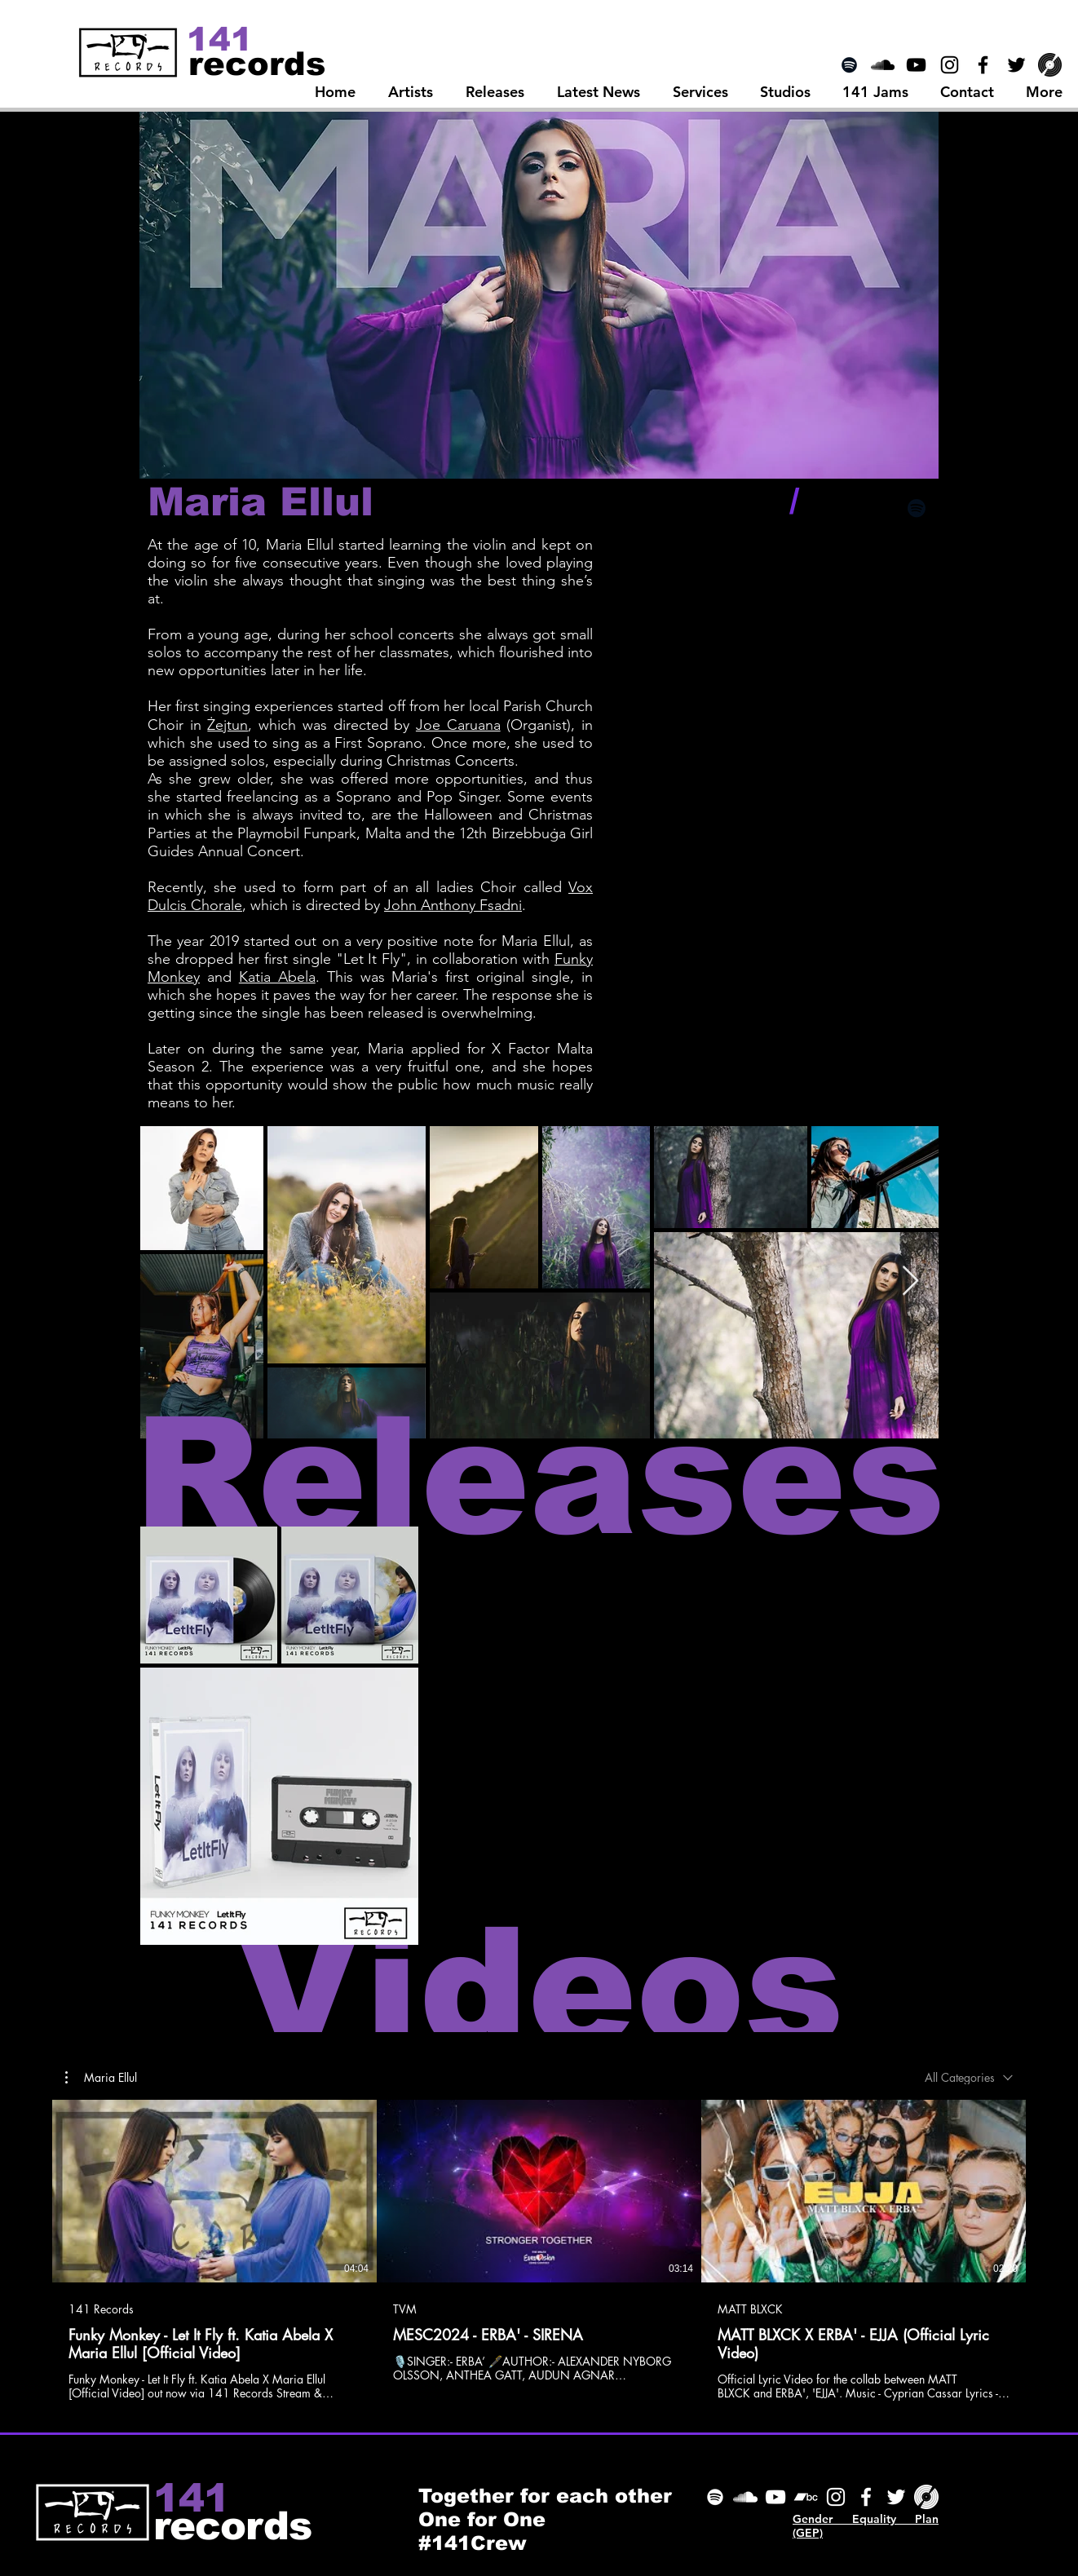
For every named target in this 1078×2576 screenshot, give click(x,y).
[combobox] (969, 2077)
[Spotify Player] (837, 569)
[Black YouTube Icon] (916, 65)
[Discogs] (1050, 65)
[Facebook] (866, 2497)
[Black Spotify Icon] (916, 508)
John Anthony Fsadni (453, 905)
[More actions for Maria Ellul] (101, 2077)
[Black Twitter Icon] (1016, 65)
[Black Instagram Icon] (949, 65)
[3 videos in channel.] (539, 2250)
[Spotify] (849, 65)
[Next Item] (910, 1281)
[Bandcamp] (805, 2497)
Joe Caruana (458, 725)
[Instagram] (836, 2497)
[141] (221, 39)
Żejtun (227, 725)
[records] (257, 63)
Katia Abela (277, 977)
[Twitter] (896, 2497)
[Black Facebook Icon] (983, 65)
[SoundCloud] (745, 2497)
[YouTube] (775, 2497)
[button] (101, 2077)
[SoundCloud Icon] (883, 65)
